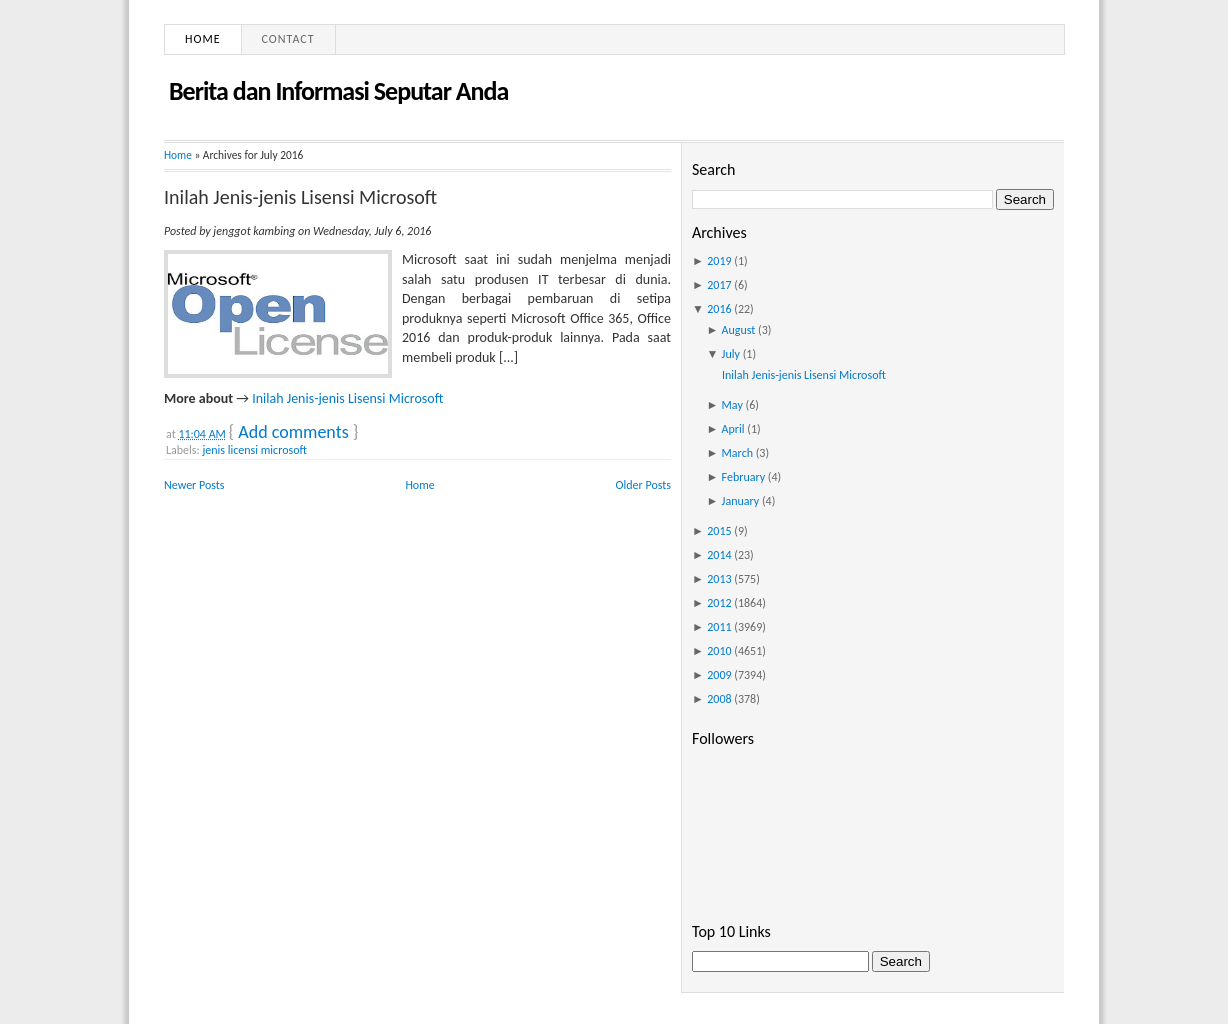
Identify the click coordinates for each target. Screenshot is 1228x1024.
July (731, 354)
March (737, 453)
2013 (719, 579)
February (744, 477)
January (741, 501)
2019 (719, 261)
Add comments (293, 432)
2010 (719, 651)
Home (203, 39)
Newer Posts (194, 485)
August (739, 330)
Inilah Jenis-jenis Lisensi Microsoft (300, 197)
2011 (719, 627)
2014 (719, 555)
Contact (288, 39)
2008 (719, 699)
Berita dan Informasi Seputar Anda (338, 91)
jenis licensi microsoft (254, 450)
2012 (719, 603)
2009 (719, 675)
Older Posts (643, 485)
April (733, 429)
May (732, 405)
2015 (719, 531)
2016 (719, 309)
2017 (719, 285)
